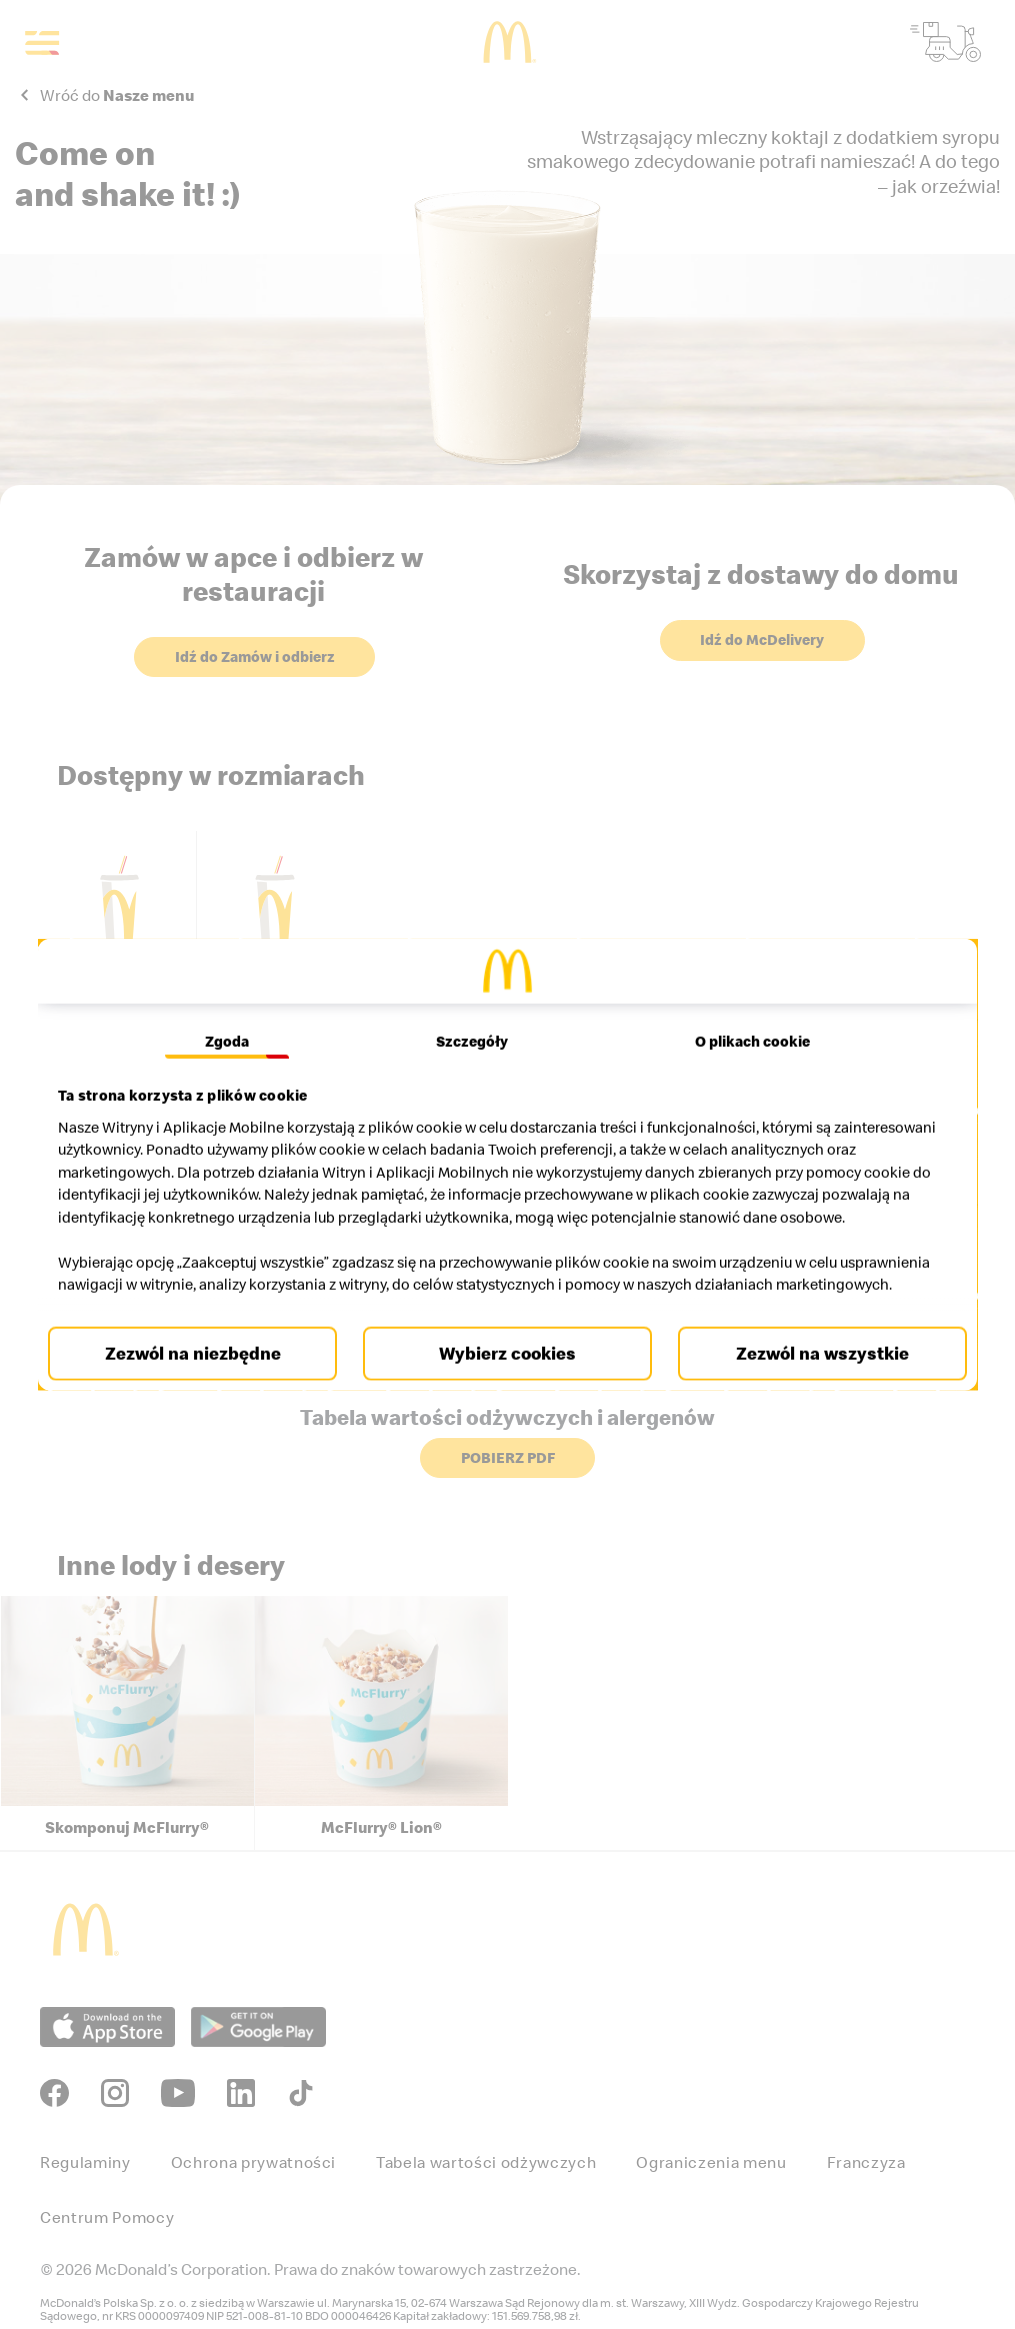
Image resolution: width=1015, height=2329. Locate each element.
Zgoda (234, 1018)
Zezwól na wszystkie (812, 1375)
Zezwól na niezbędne (202, 1375)
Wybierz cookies (507, 1375)
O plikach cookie (745, 1018)
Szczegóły (472, 1018)
